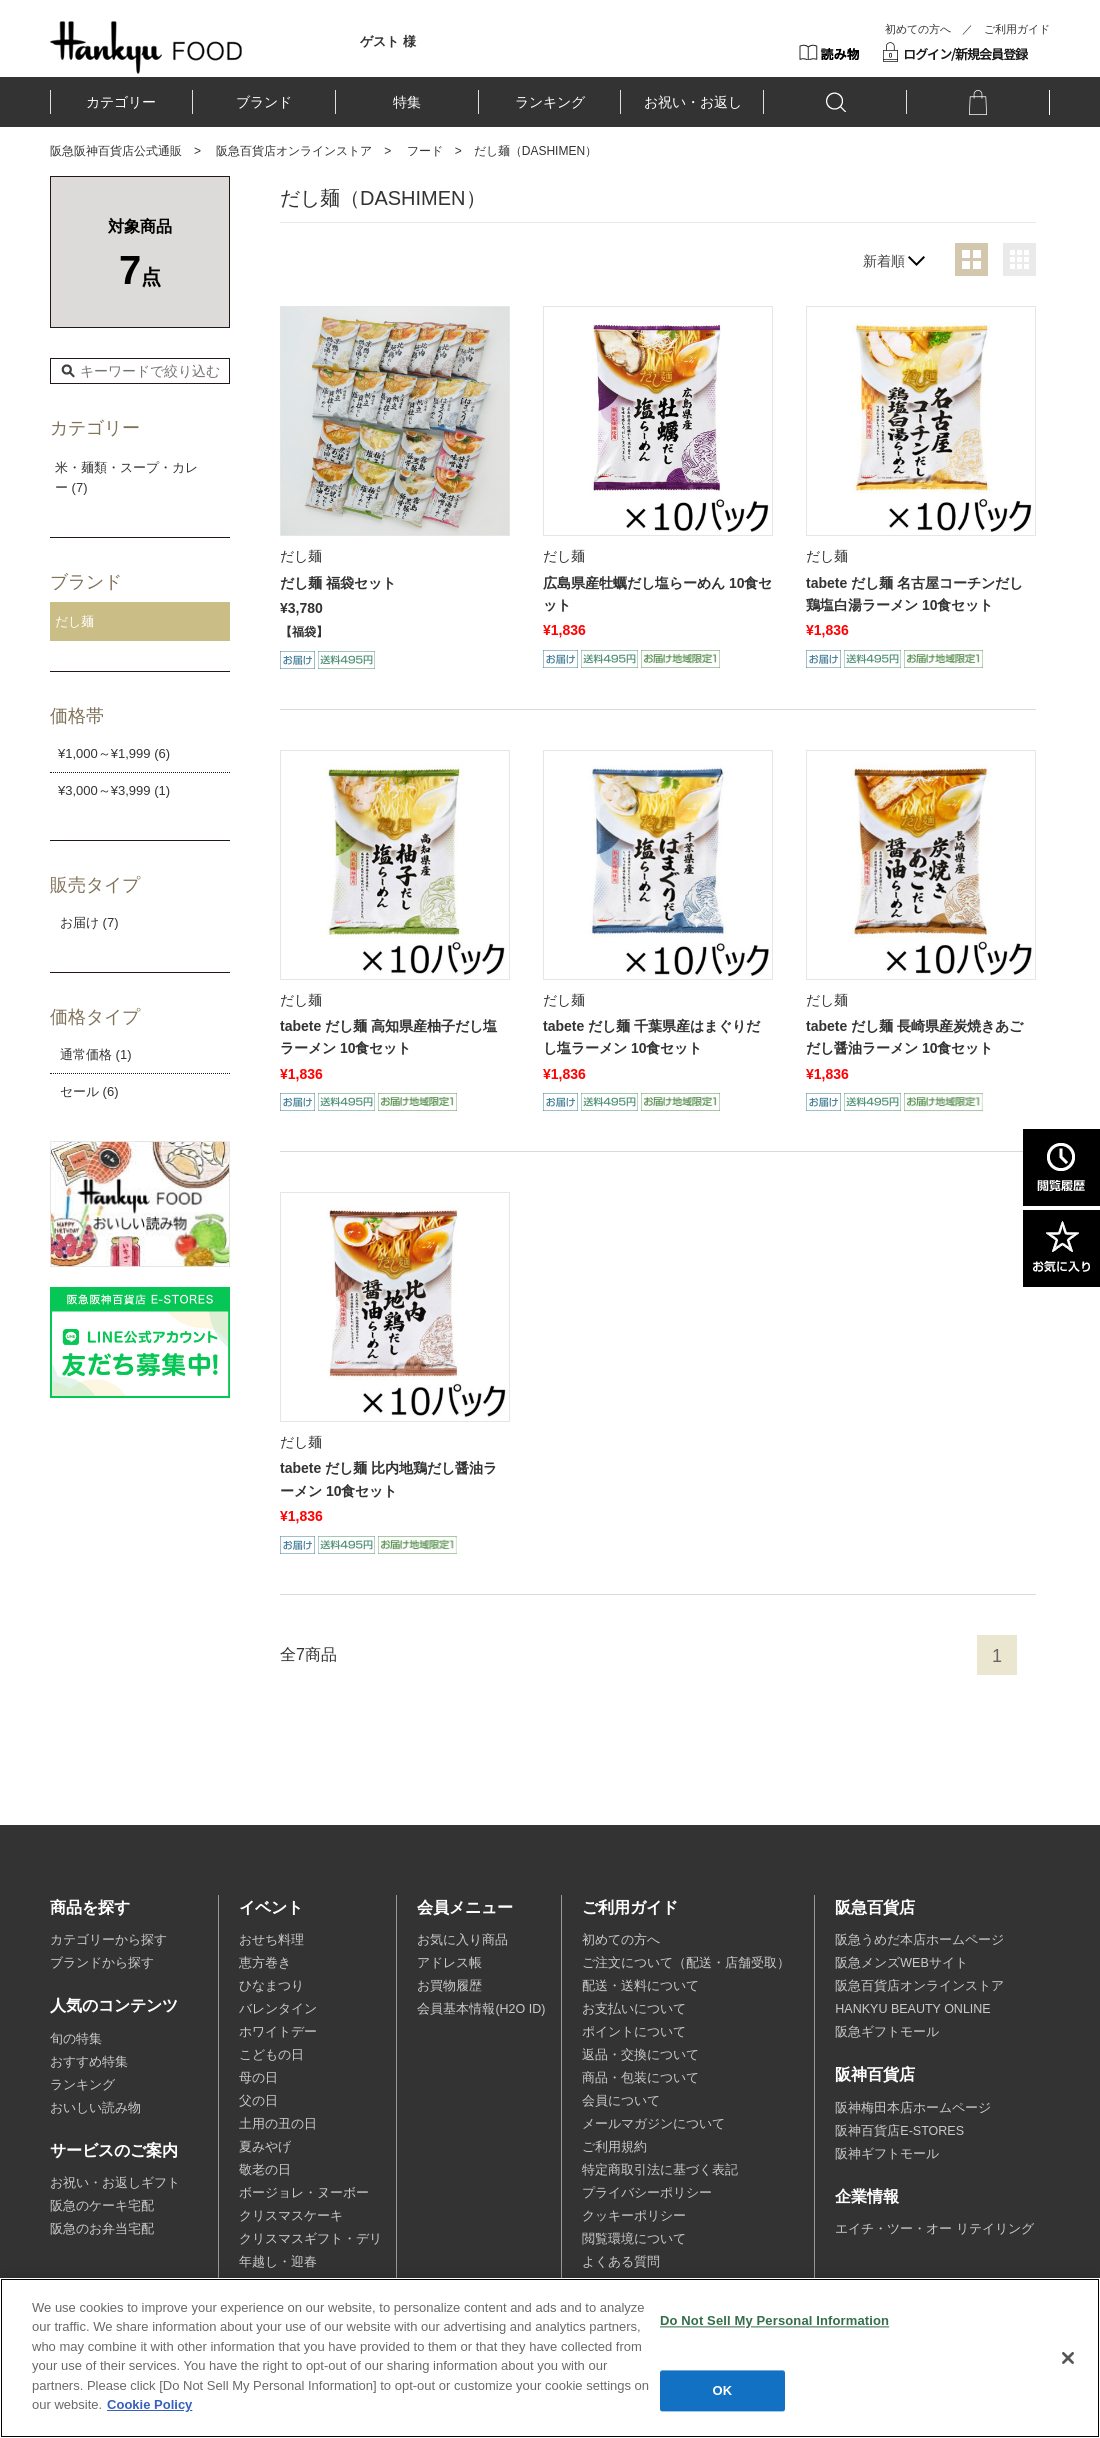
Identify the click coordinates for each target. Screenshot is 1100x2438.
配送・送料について (640, 1986)
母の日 (258, 2078)
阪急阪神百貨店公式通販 (116, 151)
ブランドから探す (102, 1963)
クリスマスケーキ (291, 2216)
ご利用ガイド (1017, 29)
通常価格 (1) (96, 1054)
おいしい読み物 (95, 2108)
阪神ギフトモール (887, 2154)
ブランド (264, 102)
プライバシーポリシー (647, 2193)
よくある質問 (621, 2262)
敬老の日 (265, 2170)
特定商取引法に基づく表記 (660, 2170)
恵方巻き (265, 1963)
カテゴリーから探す (108, 1940)
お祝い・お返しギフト (115, 2183)
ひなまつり (271, 1986)
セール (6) (89, 1091)
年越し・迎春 (278, 2262)
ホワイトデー (278, 2032)
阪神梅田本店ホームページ (913, 2108)
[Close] (1068, 2358)
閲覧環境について (634, 2239)
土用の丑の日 (278, 2124)
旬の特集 (76, 2039)
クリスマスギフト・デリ (310, 2239)
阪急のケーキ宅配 (102, 2206)
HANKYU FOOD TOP (146, 47)
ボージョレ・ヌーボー (304, 2193)
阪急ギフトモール (887, 2032)
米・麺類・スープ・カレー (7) (126, 478)
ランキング (550, 102)
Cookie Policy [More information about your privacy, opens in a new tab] (149, 2404)
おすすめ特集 (89, 2062)
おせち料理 (271, 1940)
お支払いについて (634, 2009)
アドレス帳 (449, 1963)
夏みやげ (265, 2147)
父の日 (258, 2101)
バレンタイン (278, 2009)
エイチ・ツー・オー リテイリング (934, 2229)
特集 (407, 102)
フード (425, 151)
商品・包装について (640, 2078)
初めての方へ (918, 29)
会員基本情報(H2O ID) (481, 2009)
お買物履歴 (449, 1986)
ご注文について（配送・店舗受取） (686, 1963)
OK (723, 2390)
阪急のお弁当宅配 (102, 2229)
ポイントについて (634, 2032)
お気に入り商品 (462, 1940)
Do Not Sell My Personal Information (774, 2320)
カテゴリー (121, 102)
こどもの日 (271, 2055)
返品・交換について (640, 2055)
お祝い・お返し (693, 102)
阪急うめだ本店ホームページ (919, 1940)
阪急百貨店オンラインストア (294, 151)
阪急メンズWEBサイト (901, 1963)
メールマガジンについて (653, 2124)
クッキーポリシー (634, 2216)
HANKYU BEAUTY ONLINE (912, 2009)
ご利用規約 (614, 2147)
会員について (621, 2101)
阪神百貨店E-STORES (899, 2131)
